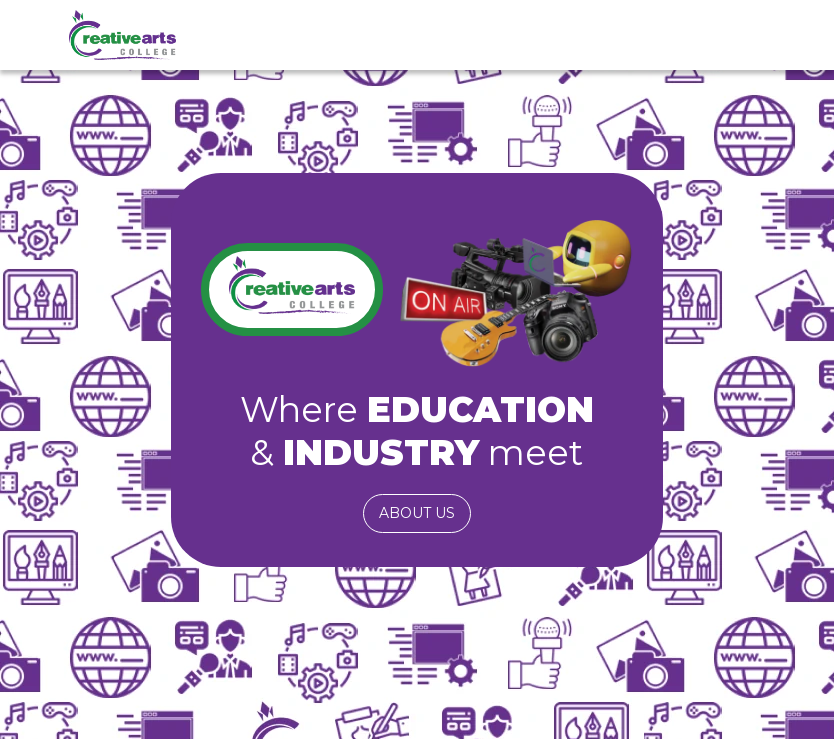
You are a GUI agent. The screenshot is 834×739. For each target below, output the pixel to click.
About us (417, 513)
